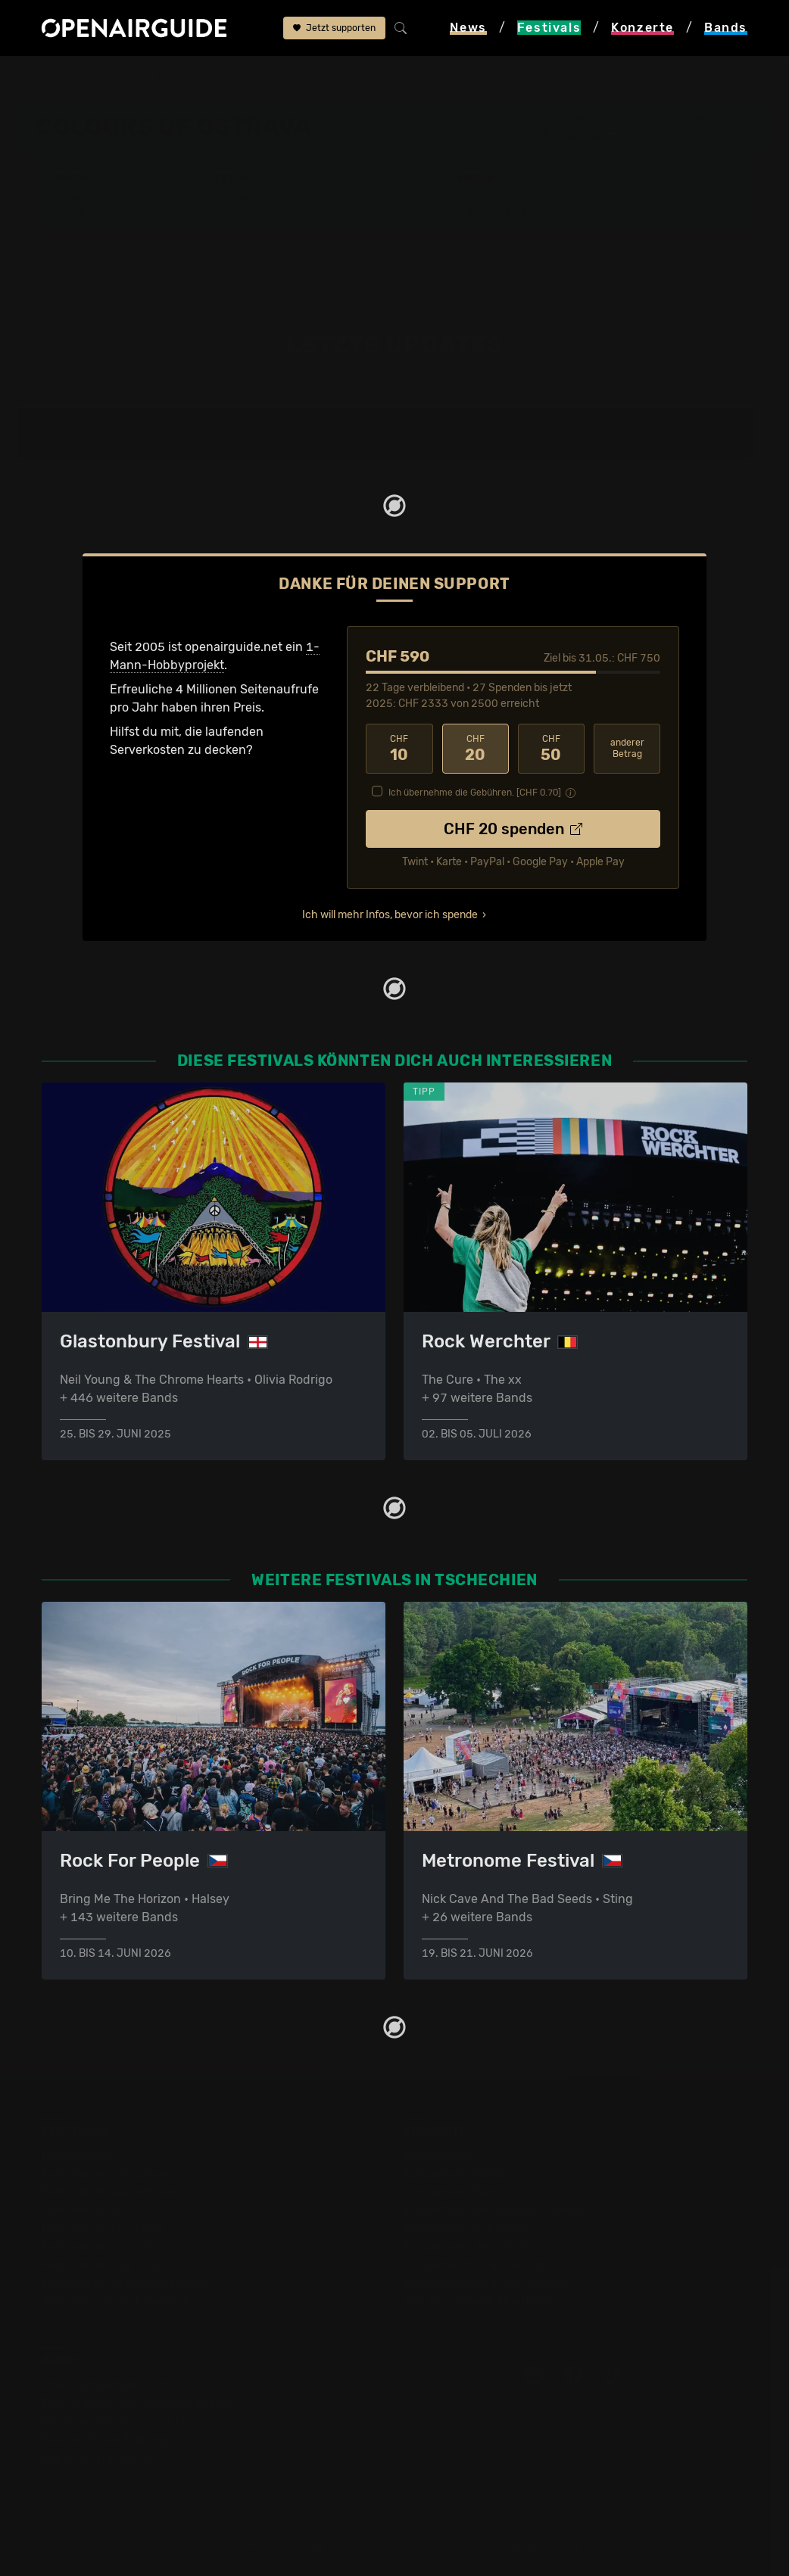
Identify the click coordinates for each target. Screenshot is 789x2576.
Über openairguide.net (106, 2385)
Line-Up (85, 198)
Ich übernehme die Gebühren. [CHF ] (474, 792)
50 (551, 749)
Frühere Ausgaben (515, 198)
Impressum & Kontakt (102, 2457)
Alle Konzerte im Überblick (478, 2301)
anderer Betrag (627, 748)
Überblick (246, 198)
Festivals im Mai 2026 (103, 2228)
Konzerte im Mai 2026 (465, 2228)
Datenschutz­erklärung (105, 2439)
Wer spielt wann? (110, 212)
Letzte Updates (342, 198)
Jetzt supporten (334, 28)
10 (399, 749)
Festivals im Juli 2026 (104, 2264)
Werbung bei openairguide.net (128, 2421)
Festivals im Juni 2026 (106, 2246)
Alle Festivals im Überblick (115, 2301)
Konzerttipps (440, 2155)
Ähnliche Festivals (352, 212)
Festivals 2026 (83, 2210)
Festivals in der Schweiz (110, 2173)
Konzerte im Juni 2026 (468, 2246)
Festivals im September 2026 (124, 2282)
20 (475, 749)
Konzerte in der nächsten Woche (496, 2210)
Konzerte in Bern (451, 2192)
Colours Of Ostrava (285, 77)
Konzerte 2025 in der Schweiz (489, 2264)
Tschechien (187, 77)
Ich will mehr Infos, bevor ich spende (390, 914)
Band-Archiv (500, 212)
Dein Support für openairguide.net (139, 2403)
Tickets (239, 212)
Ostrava (583, 135)
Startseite (45, 77)
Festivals (114, 77)
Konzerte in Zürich (456, 2173)
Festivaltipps (78, 2155)
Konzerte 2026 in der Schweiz (489, 2282)
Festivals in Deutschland (111, 2192)
